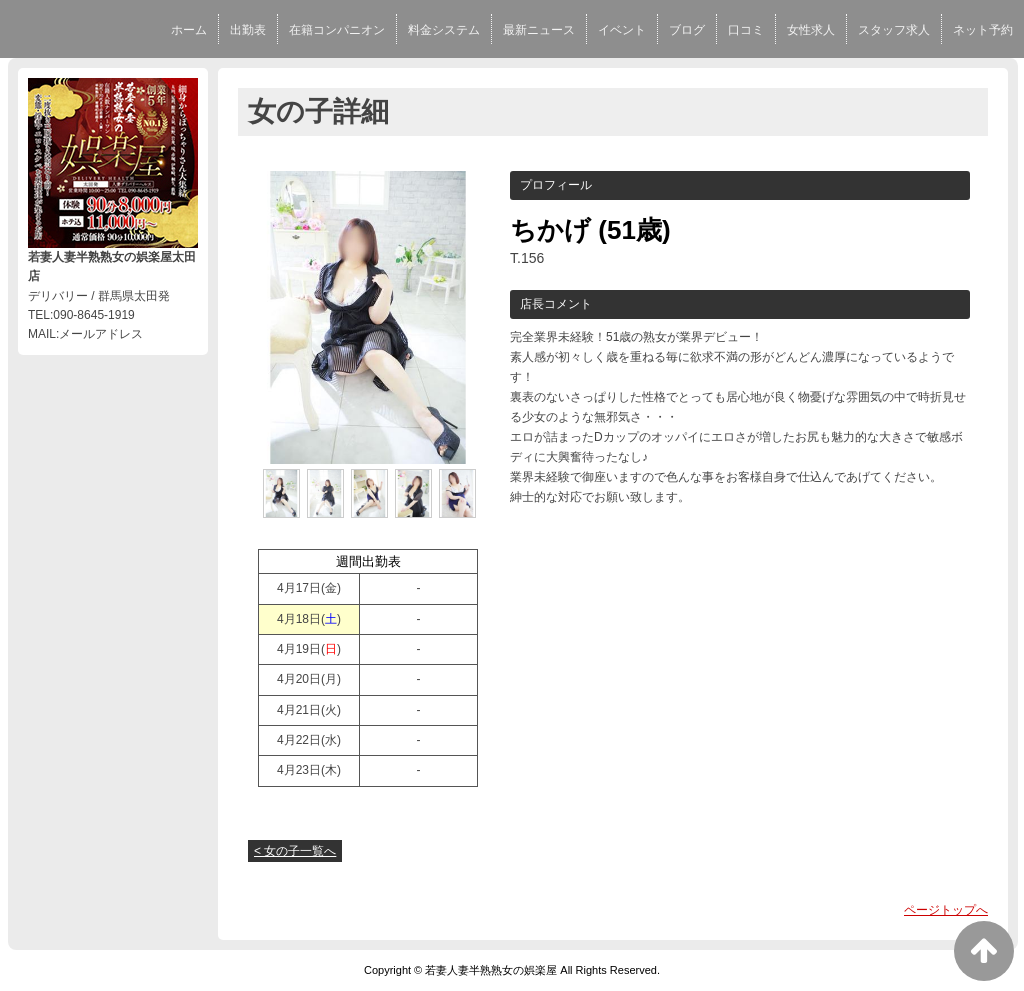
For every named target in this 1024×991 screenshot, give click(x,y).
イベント (622, 30)
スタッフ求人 (894, 30)
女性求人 (811, 30)
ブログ (687, 30)
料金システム (444, 30)
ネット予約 (983, 30)
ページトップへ (946, 910)
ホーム (189, 30)
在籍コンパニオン (337, 30)
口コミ (746, 30)
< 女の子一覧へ (295, 851)
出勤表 (248, 30)
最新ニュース (539, 30)
